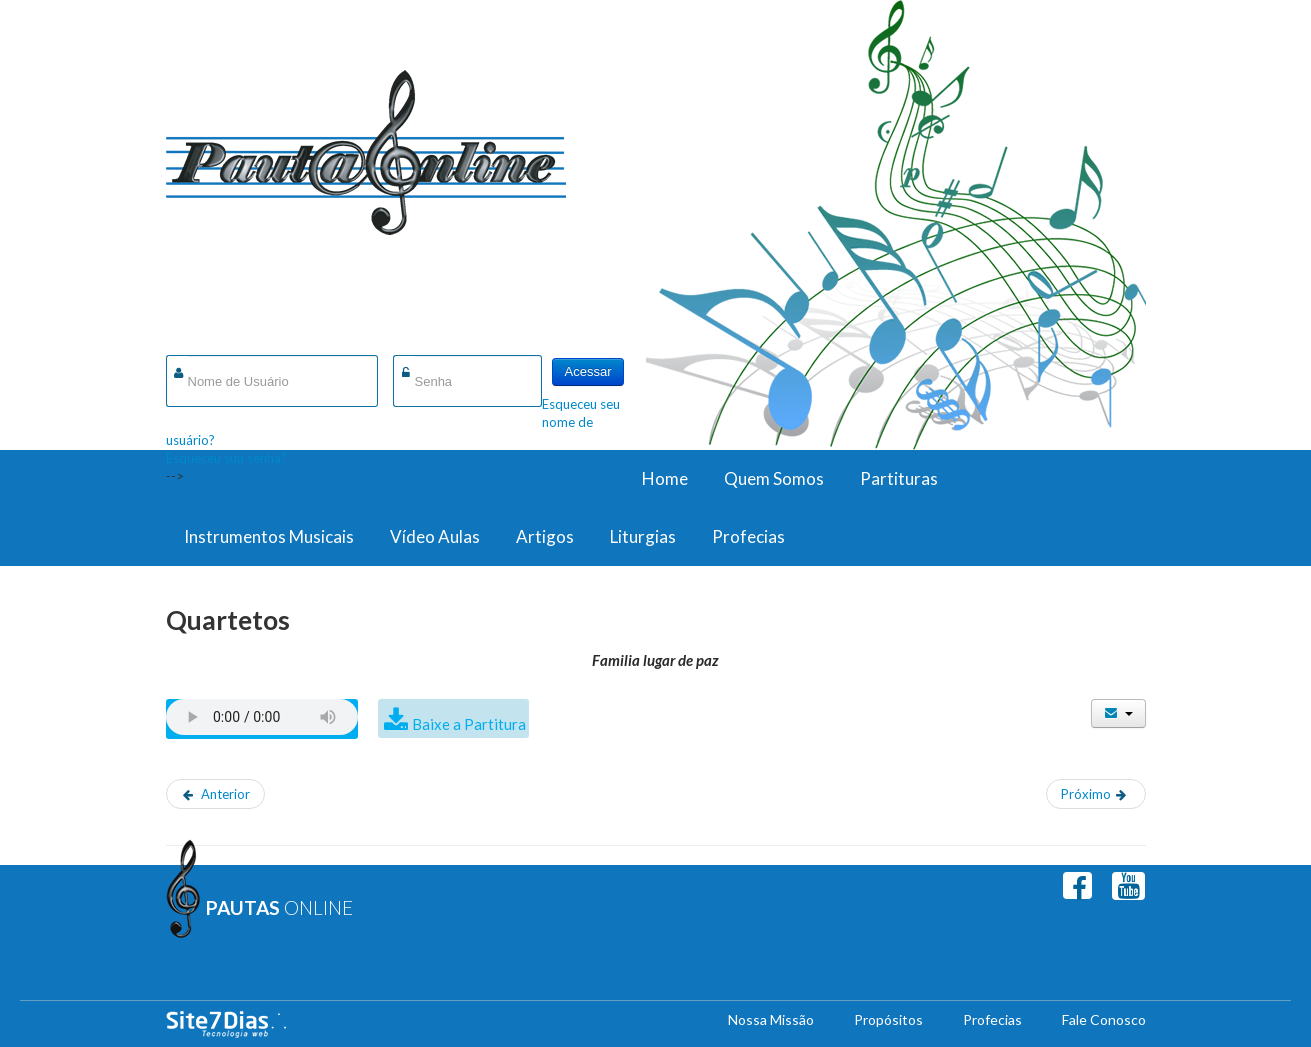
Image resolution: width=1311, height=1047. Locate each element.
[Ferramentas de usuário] (1118, 713)
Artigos (545, 536)
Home (665, 478)
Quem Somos (774, 478)
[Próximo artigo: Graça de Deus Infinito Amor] (1096, 794)
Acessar (588, 371)
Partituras (899, 478)
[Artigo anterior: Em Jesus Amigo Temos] (215, 794)
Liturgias (643, 536)
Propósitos (888, 1019)
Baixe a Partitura (469, 724)
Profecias (748, 536)
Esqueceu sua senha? (226, 458)
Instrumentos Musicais (269, 536)
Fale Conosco (1104, 1019)
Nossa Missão (771, 1019)
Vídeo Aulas (435, 536)
